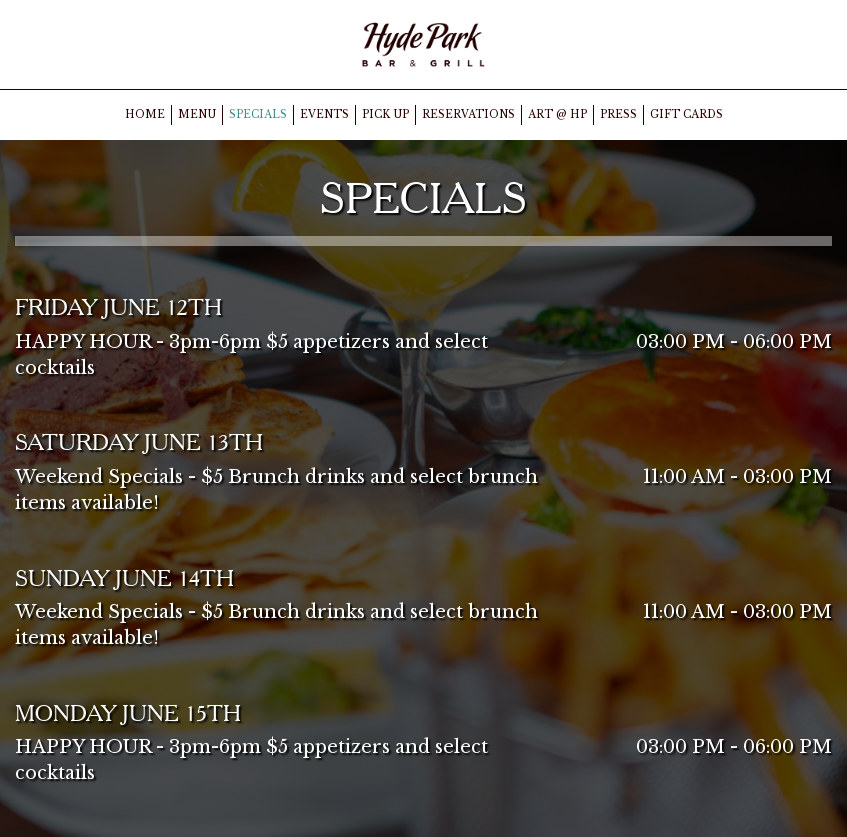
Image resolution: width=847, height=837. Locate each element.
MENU (197, 114)
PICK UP (385, 114)
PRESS (618, 114)
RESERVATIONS (468, 114)
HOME (145, 114)
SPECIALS (258, 114)
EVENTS (324, 114)
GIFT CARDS (686, 114)
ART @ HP (557, 114)
